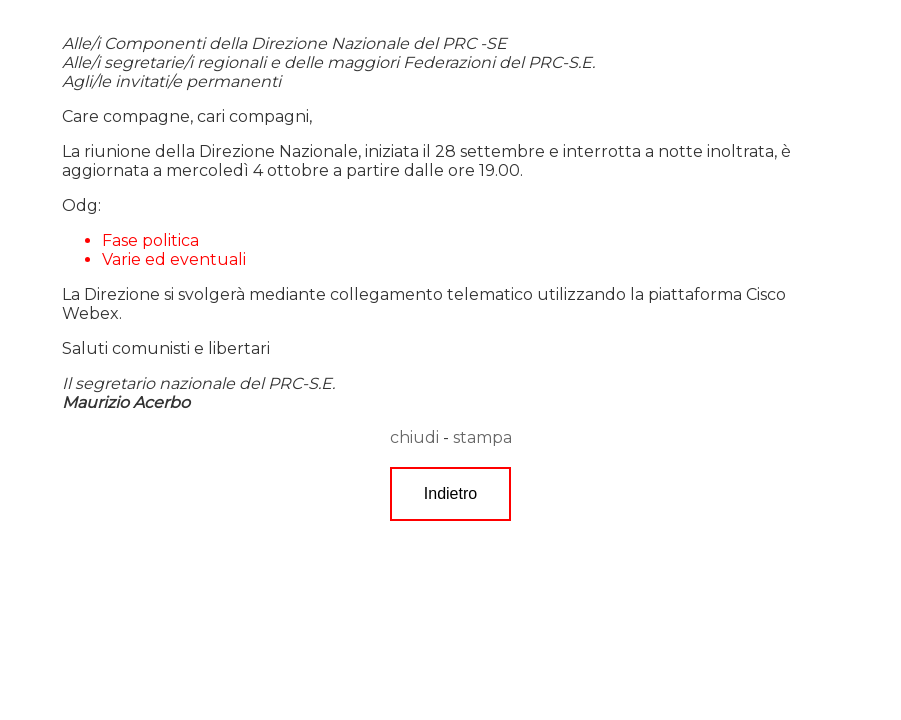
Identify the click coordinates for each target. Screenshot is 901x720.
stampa (482, 437)
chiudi (414, 437)
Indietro (450, 493)
